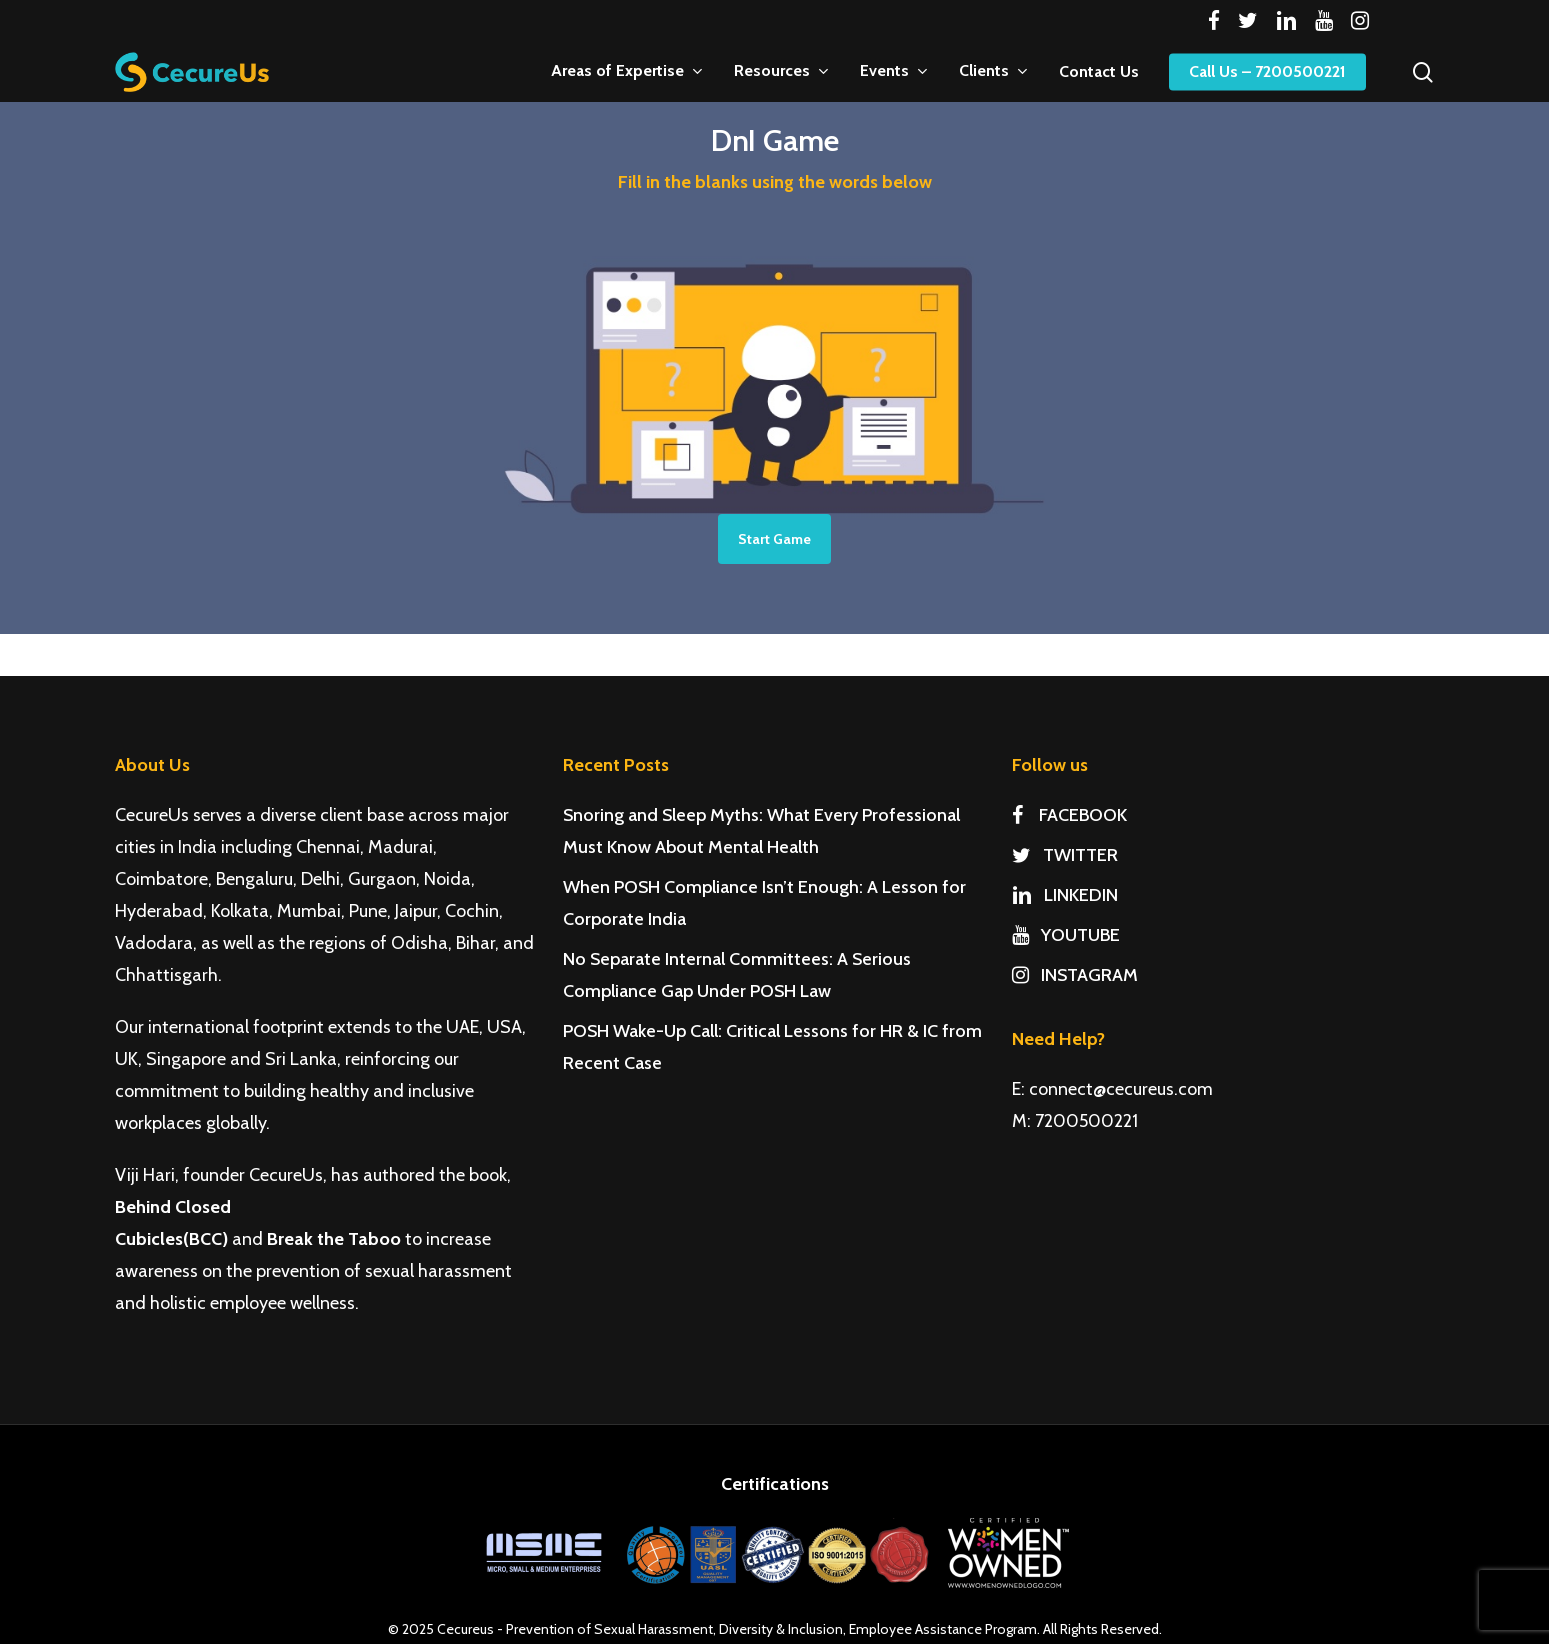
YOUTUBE (1066, 935)
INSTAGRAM (1075, 975)
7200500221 (1086, 1121)
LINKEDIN (1065, 895)
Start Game (774, 539)
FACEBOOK (1069, 815)
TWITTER (1065, 855)
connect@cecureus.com (1121, 1089)
